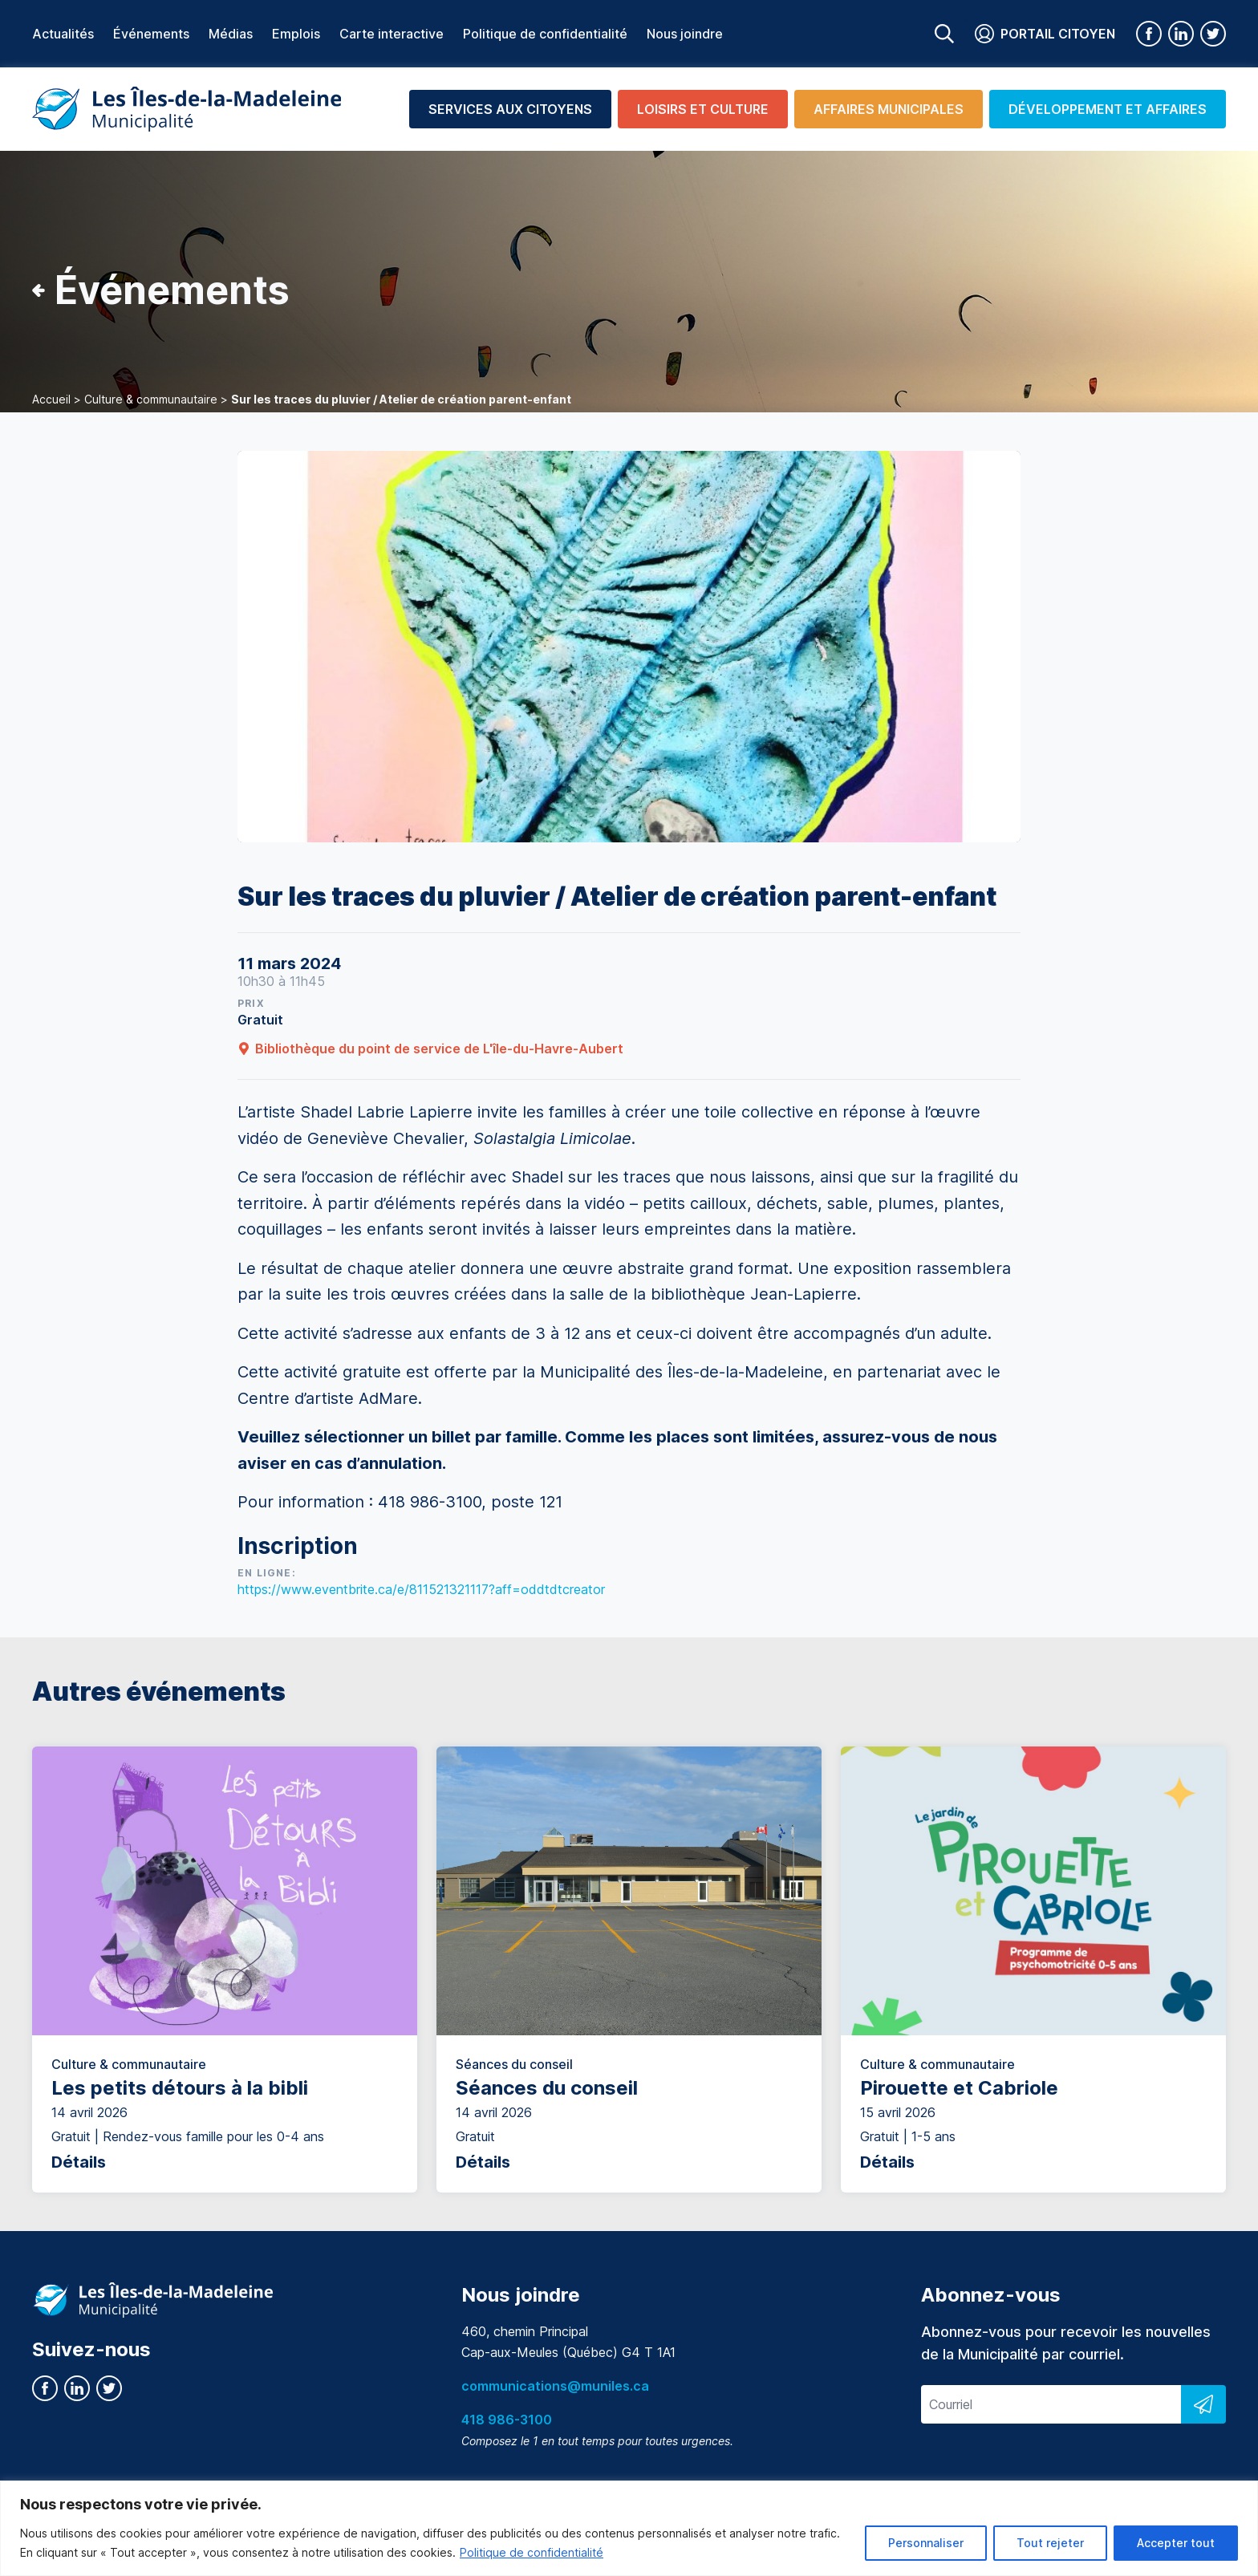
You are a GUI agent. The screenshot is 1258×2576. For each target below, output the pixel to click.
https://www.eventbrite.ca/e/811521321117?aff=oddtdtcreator (421, 1589)
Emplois (296, 34)
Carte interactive (391, 34)
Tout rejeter (1050, 2543)
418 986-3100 (506, 2420)
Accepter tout (1176, 2543)
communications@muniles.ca (555, 2386)
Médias (231, 34)
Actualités (63, 34)
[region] (629, 2528)
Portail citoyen (1045, 33)
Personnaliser (926, 2543)
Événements (151, 34)
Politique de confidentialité (531, 2552)
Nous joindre (685, 34)
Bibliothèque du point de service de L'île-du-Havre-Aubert (430, 1049)
